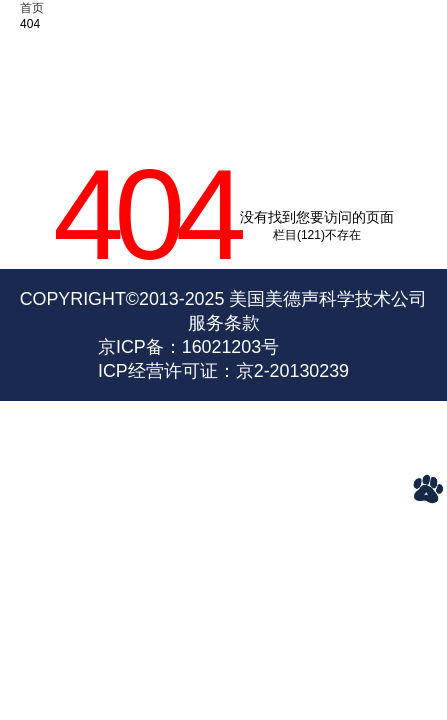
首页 (32, 8)
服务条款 (224, 323)
